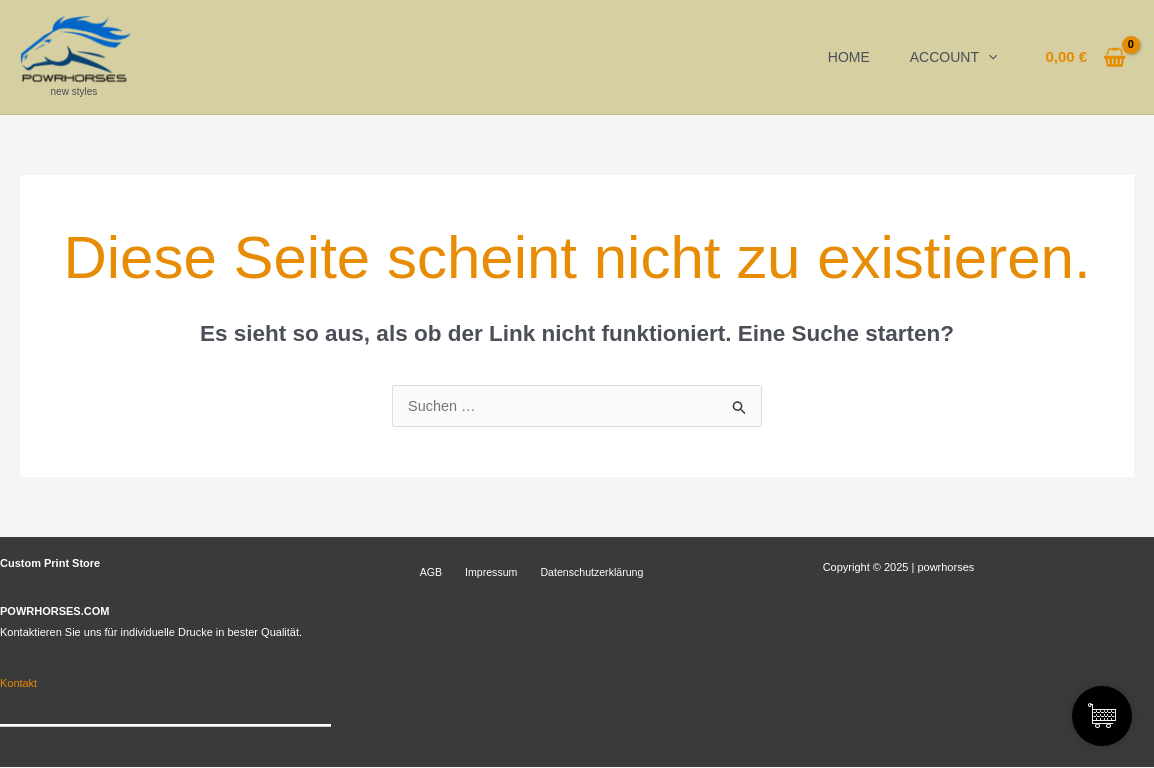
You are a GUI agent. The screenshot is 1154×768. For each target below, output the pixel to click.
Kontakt (18, 684)
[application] (988, 57)
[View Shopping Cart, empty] (1085, 57)
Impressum (473, 573)
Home (849, 57)
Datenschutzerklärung (564, 573)
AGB (422, 573)
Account (954, 57)
